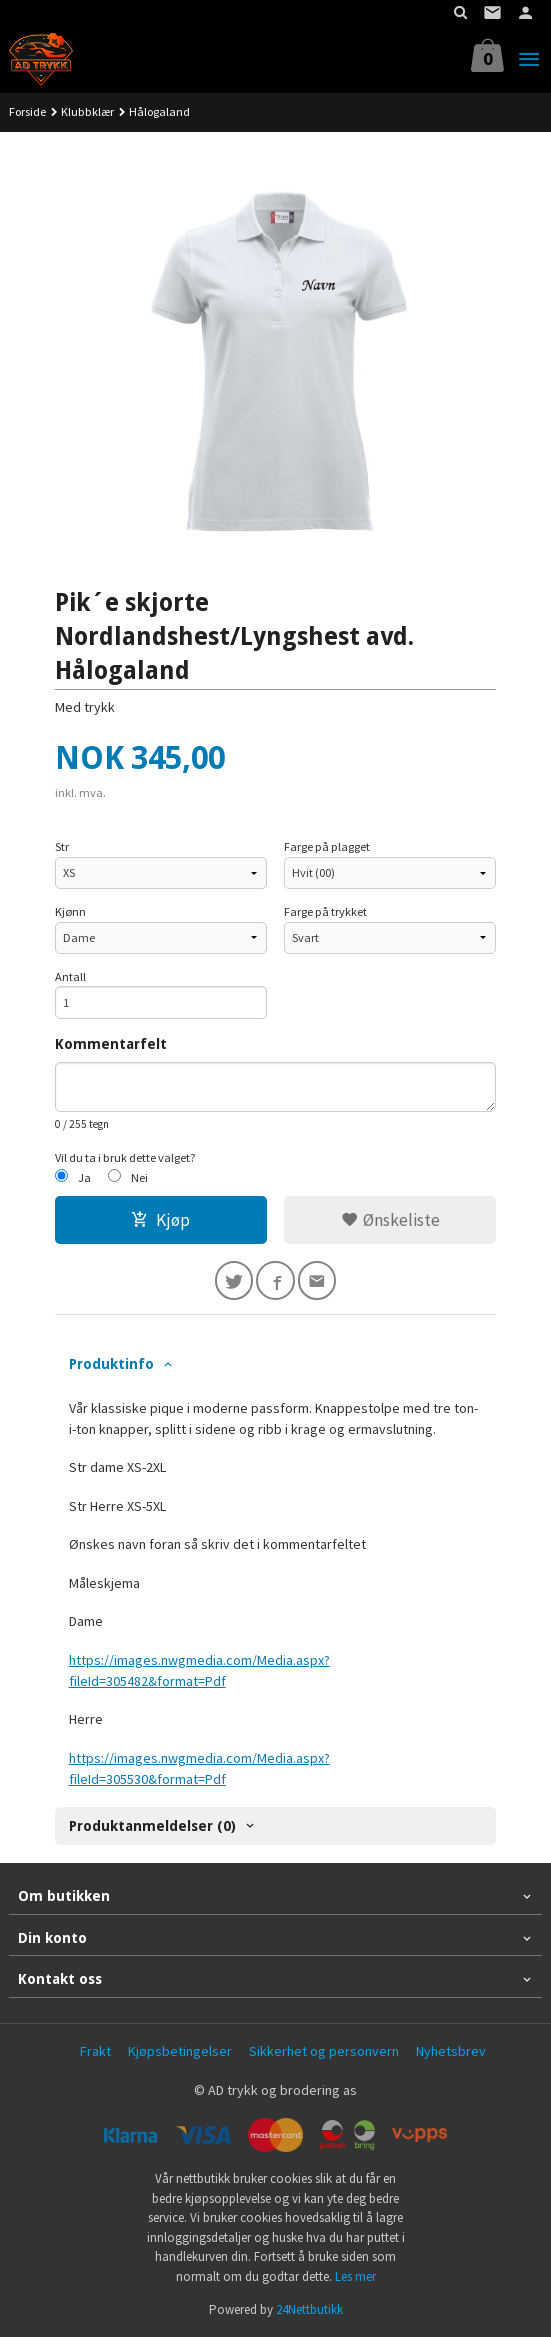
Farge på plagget (327, 846)
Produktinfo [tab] (111, 1364)
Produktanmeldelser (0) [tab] (152, 1826)
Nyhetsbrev (451, 2051)
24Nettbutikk (309, 2309)
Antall (70, 976)
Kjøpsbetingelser (180, 2051)
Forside (27, 111)
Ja (84, 1177)
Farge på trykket (325, 911)
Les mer (355, 2276)
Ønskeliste (390, 1220)
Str (62, 846)
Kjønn (70, 911)
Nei (139, 1177)
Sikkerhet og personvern (324, 2051)
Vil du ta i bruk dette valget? (125, 1157)
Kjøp (160, 1220)
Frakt (95, 2051)
